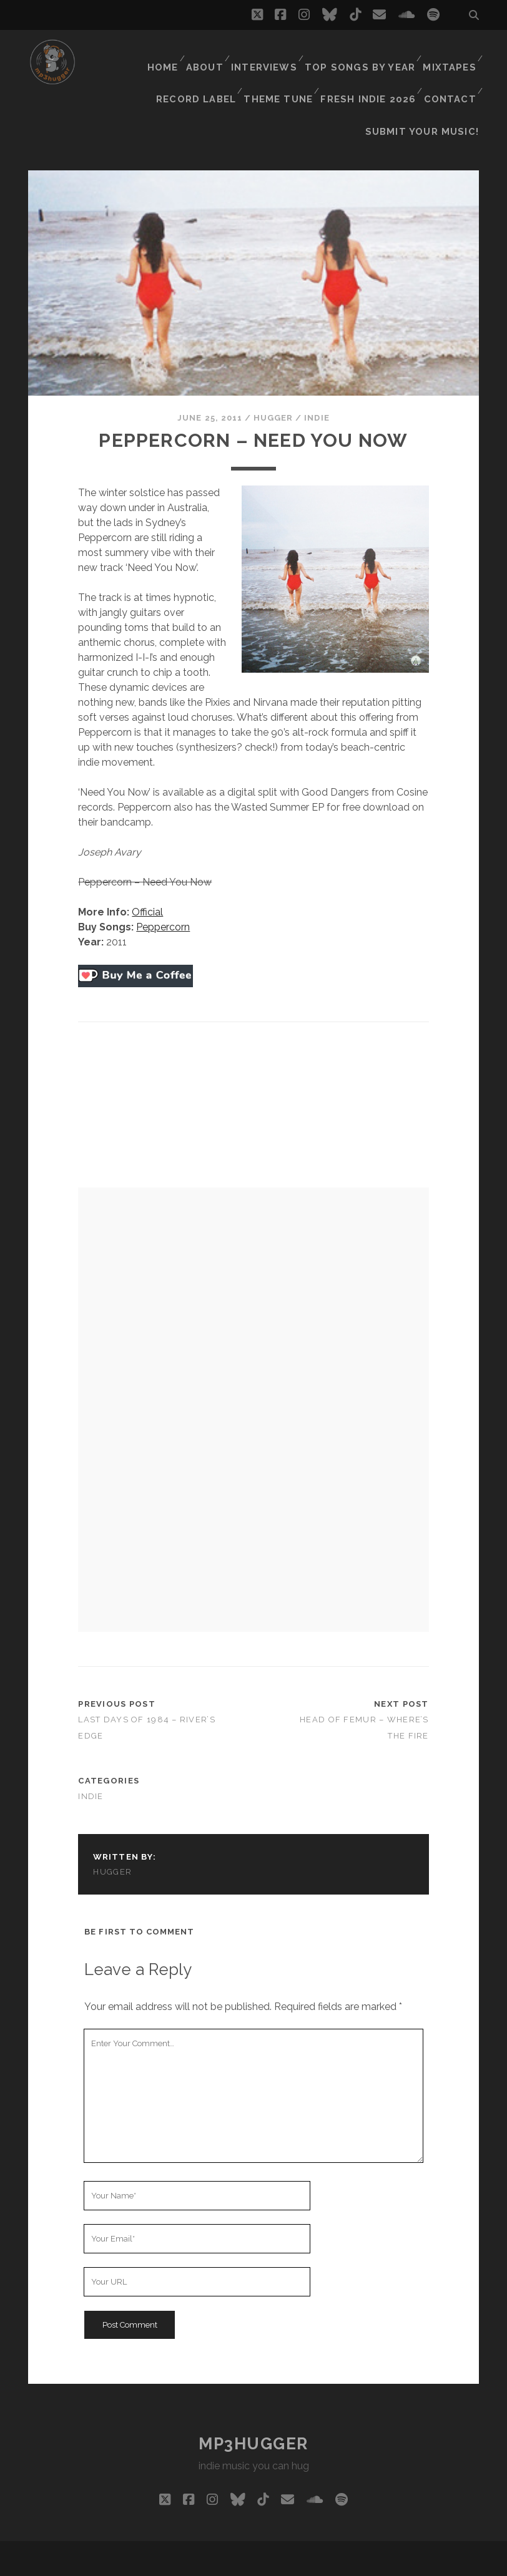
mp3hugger (253, 2391)
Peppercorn (163, 875)
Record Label (203, 68)
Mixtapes (450, 52)
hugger (273, 365)
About (211, 52)
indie (316, 365)
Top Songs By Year (365, 52)
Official (147, 860)
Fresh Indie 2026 (370, 68)
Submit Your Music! (429, 84)
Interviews (272, 52)
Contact (449, 68)
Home (165, 52)
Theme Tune (283, 68)
